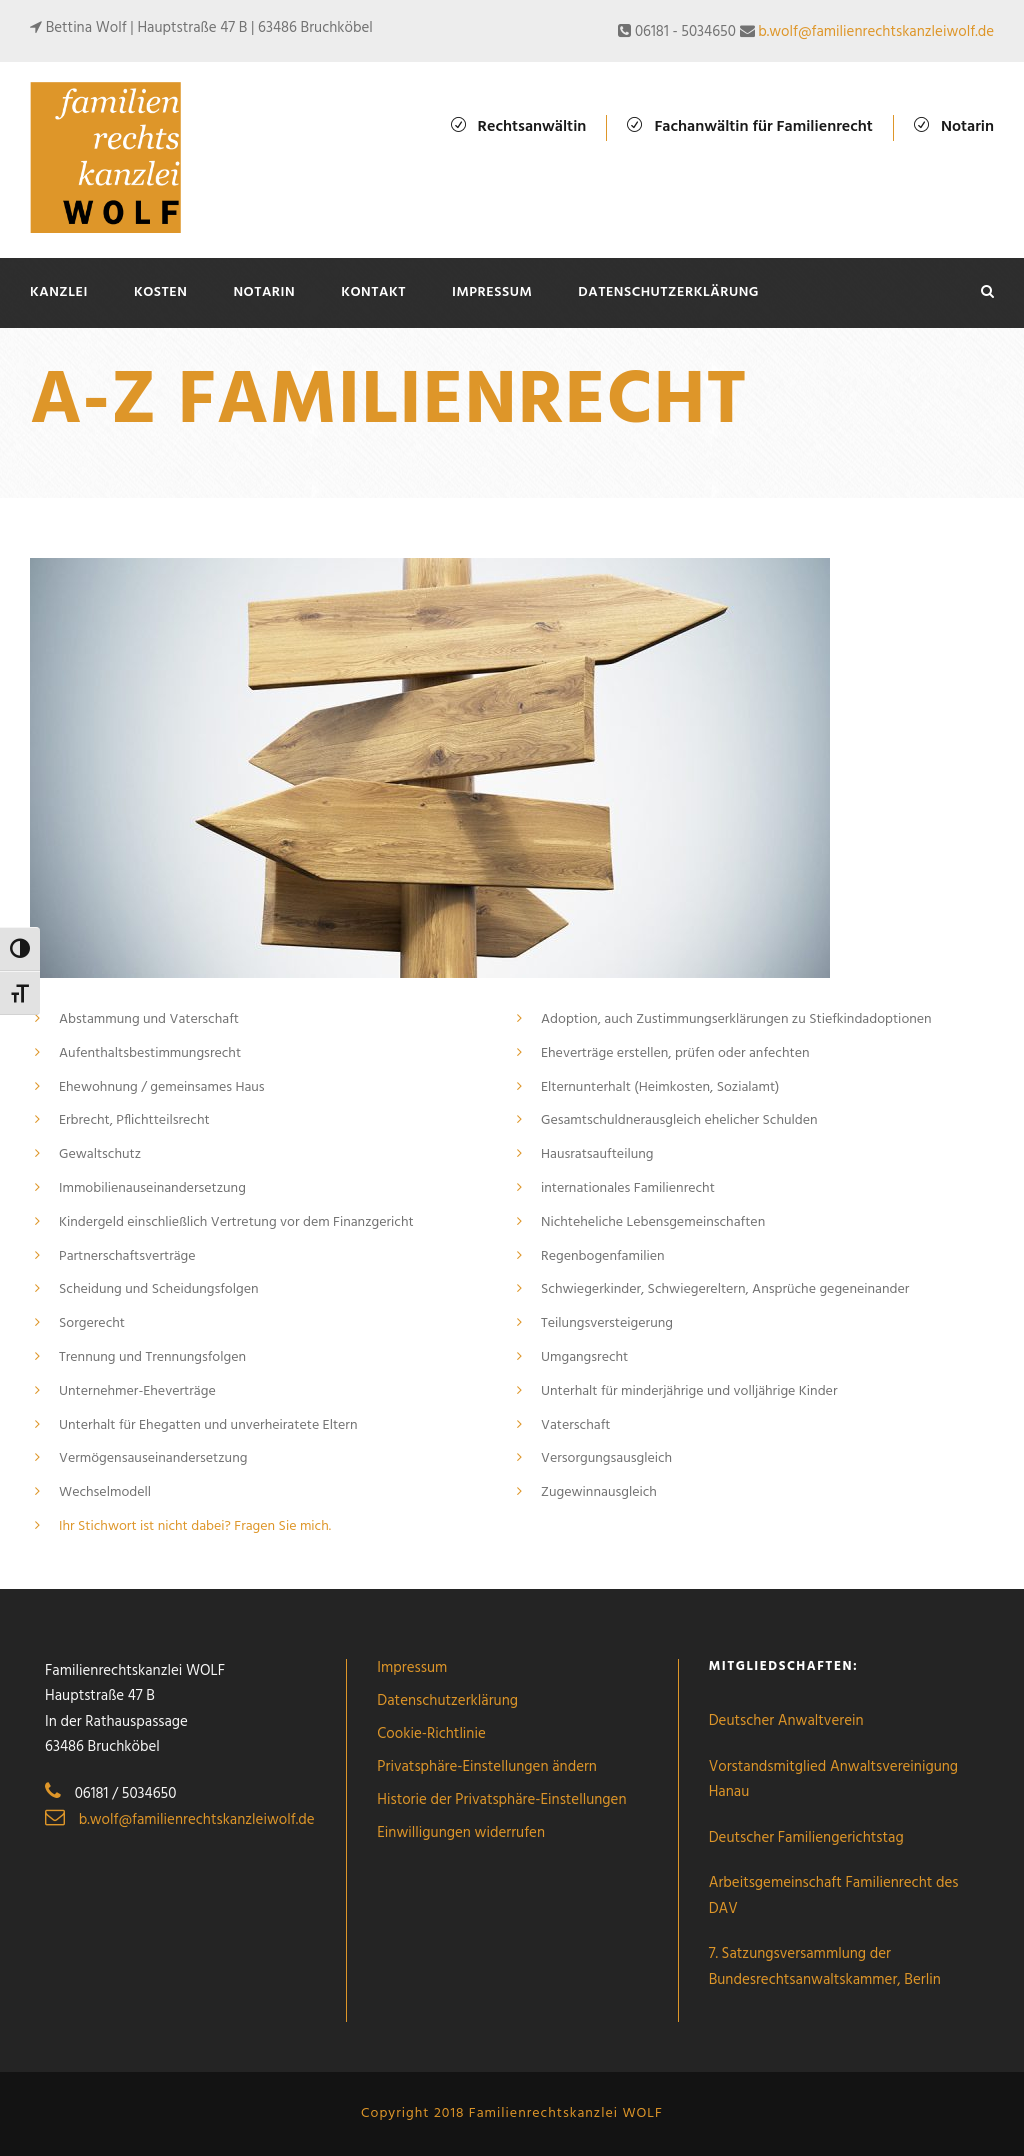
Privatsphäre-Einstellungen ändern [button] (487, 1767)
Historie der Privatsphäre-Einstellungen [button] (501, 1800)
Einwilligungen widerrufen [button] (461, 1833)
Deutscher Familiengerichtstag (806, 1838)
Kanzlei (59, 292)
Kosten (160, 292)
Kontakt (373, 292)
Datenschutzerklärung (668, 292)
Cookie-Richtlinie (431, 1734)
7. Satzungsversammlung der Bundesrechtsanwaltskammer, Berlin (825, 1967)
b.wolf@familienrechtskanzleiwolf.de (876, 32)
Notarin (264, 292)
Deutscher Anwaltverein (786, 1721)
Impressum (492, 292)
